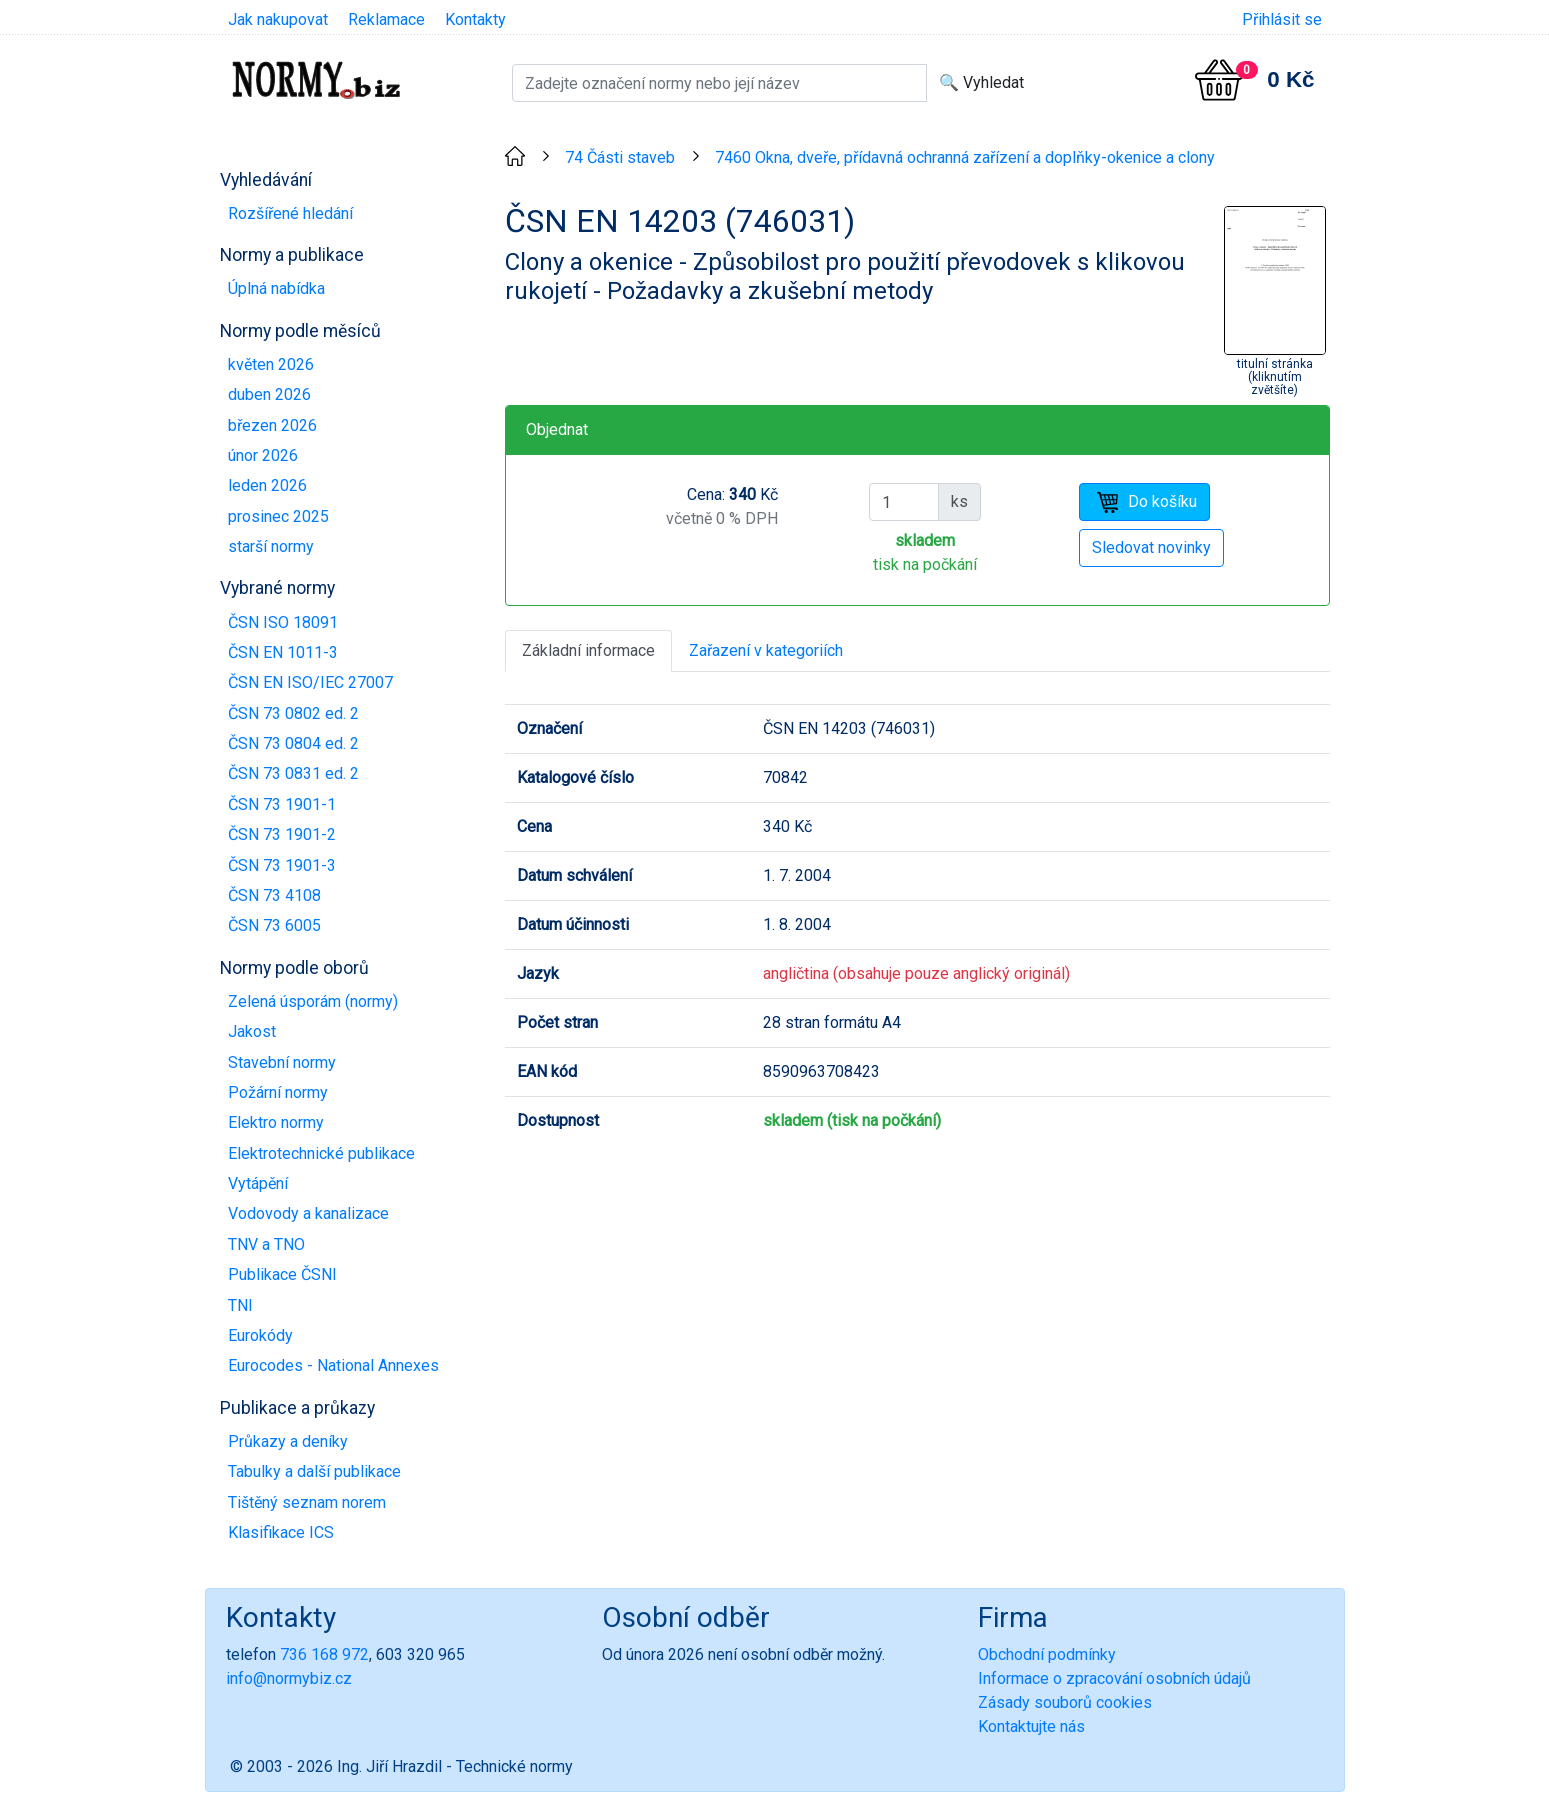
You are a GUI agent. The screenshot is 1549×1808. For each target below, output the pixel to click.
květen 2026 (271, 364)
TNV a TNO (266, 1244)
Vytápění (258, 1183)
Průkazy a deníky (288, 1441)
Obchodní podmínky (1047, 1654)
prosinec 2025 (278, 516)
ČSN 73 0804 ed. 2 (293, 743)
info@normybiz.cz (289, 1678)
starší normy (271, 546)
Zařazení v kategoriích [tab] (766, 650)
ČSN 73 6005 (274, 925)
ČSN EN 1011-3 (283, 652)
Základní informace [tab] (588, 650)
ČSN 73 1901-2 (282, 834)
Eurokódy (260, 1335)
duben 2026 (269, 394)
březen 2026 (272, 425)
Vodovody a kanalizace (308, 1213)
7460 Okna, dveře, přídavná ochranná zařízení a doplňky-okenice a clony (965, 157)
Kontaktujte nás (1031, 1726)
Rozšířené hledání (290, 213)
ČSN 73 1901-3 (282, 865)
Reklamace (386, 19)
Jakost (252, 1031)
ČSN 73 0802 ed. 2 (293, 713)
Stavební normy (282, 1062)
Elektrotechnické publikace (321, 1153)
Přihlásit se (1282, 19)
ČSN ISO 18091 (283, 622)
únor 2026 (263, 455)
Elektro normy (276, 1122)
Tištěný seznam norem (307, 1502)
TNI (240, 1305)
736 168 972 (324, 1654)
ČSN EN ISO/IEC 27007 (310, 682)
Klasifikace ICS (281, 1532)
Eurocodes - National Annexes (333, 1365)
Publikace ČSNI (282, 1274)
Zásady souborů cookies (1065, 1702)
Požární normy (278, 1092)
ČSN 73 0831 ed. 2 (293, 773)
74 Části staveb (620, 157)
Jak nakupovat (278, 19)
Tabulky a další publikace (314, 1471)
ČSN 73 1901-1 (282, 804)
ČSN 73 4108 (274, 895)
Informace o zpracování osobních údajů (1114, 1678)
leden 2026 (267, 485)
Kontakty (475, 19)
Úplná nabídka (276, 288)
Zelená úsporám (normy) (313, 1001)
